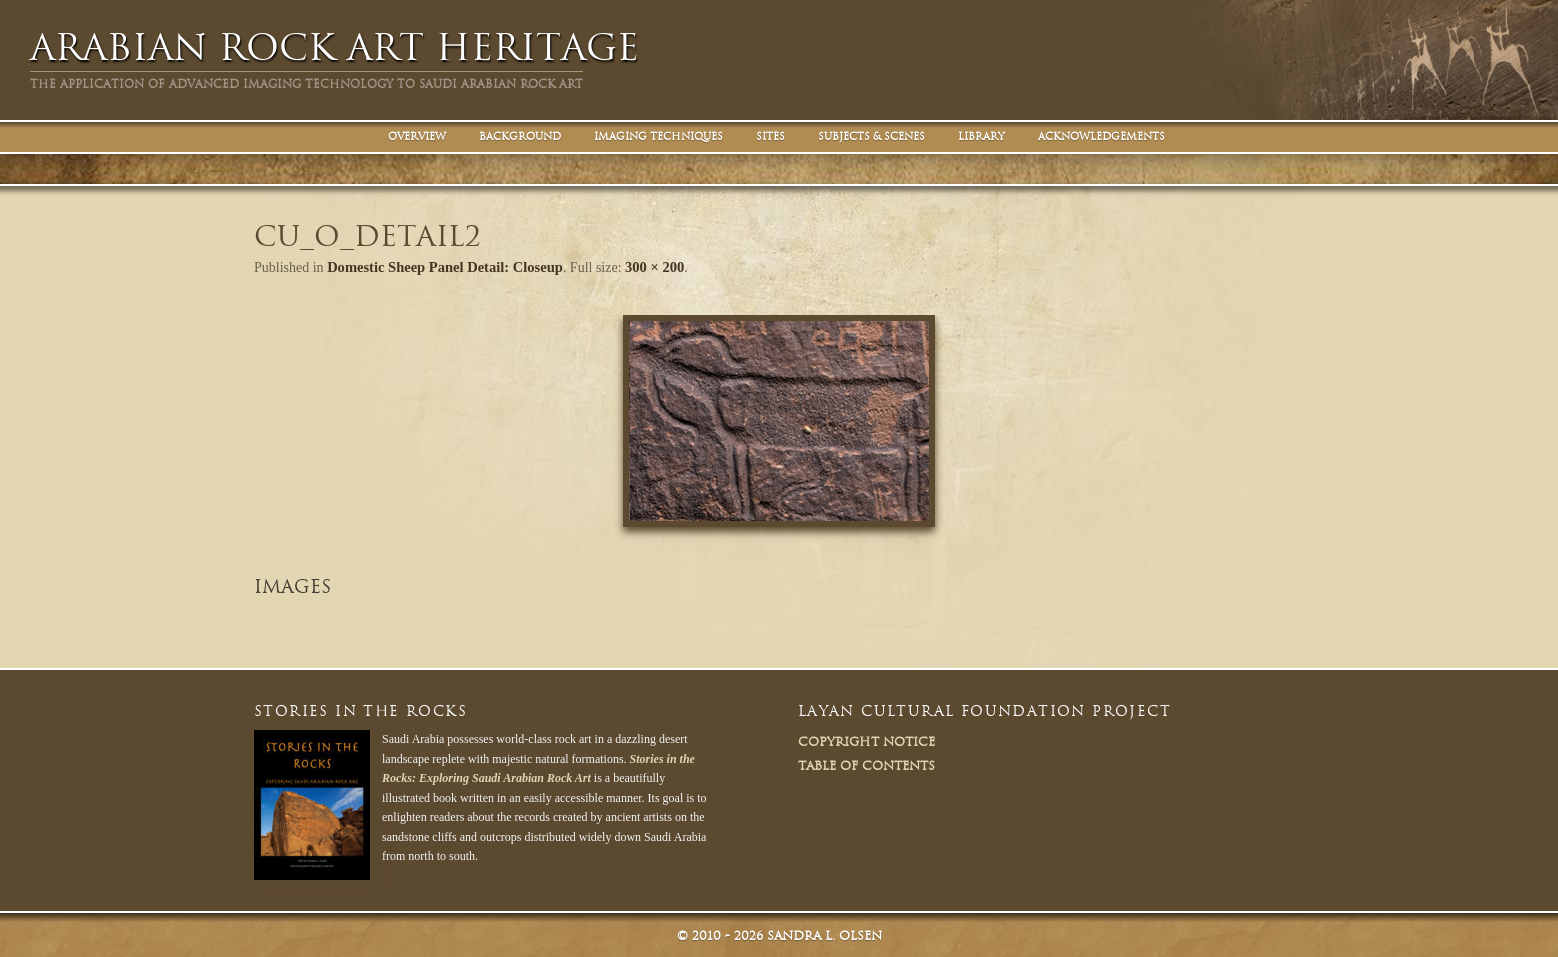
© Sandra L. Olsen (779, 933)
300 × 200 (644, 266)
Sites (770, 136)
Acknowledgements (1101, 136)
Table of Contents (866, 763)
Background (520, 136)
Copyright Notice (866, 739)
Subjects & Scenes (871, 136)
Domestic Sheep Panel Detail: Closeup (440, 266)
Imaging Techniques (658, 136)
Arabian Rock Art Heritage (334, 47)
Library (981, 136)
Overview (417, 136)
